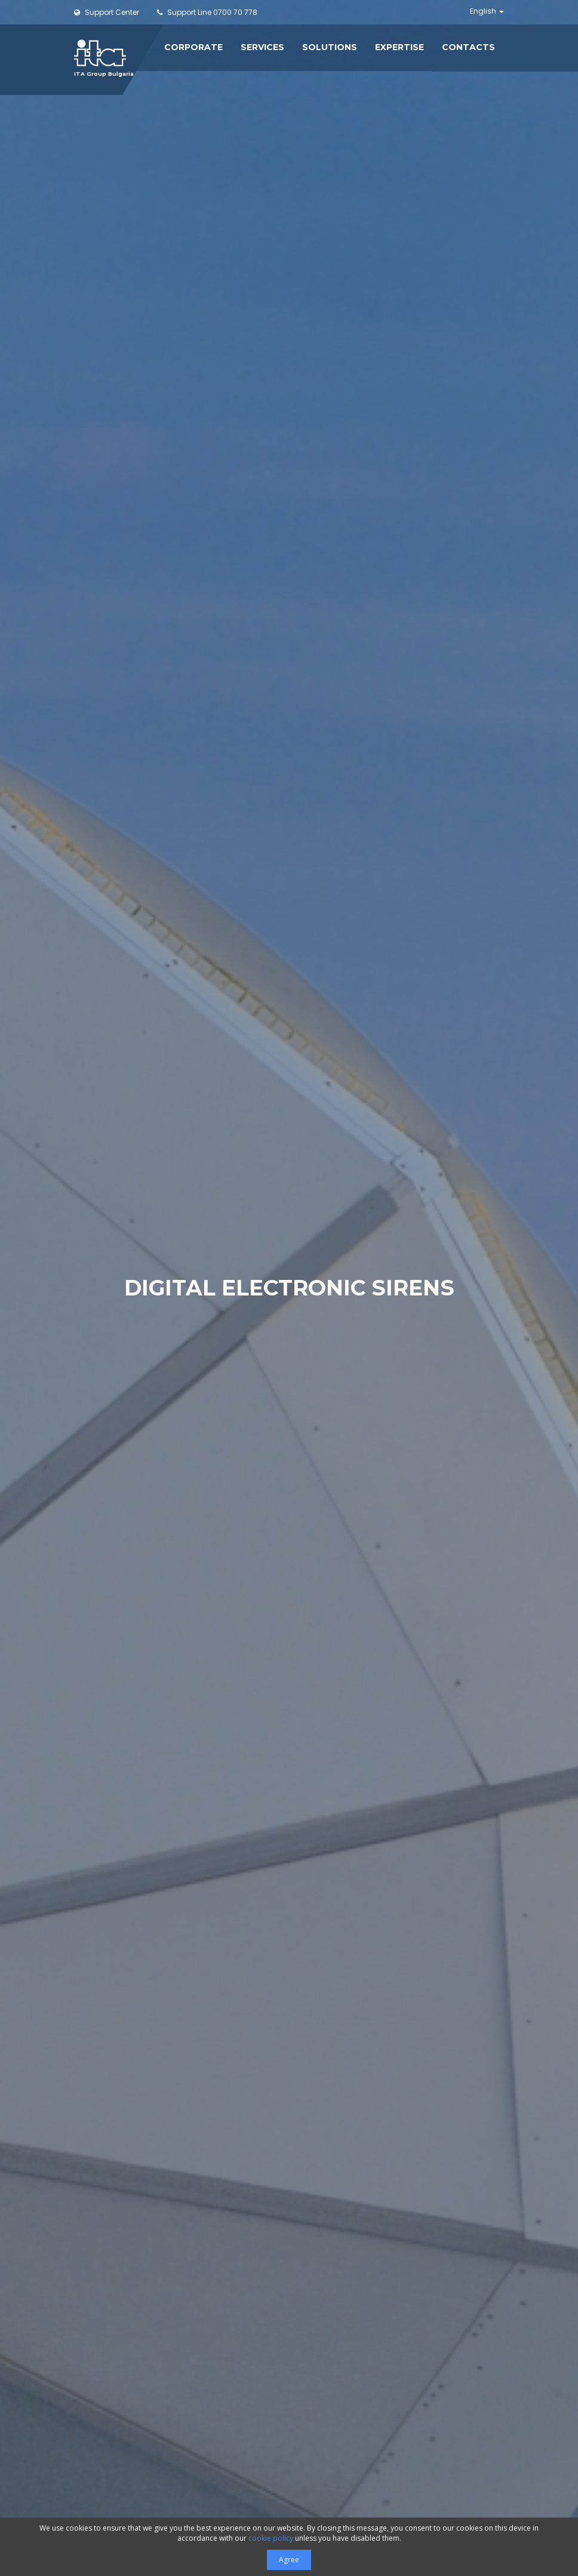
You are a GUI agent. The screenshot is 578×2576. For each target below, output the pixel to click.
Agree (289, 2560)
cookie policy (270, 2538)
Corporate (193, 47)
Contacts (468, 47)
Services (262, 47)
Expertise (399, 47)
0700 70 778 (207, 12)
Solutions (329, 47)
